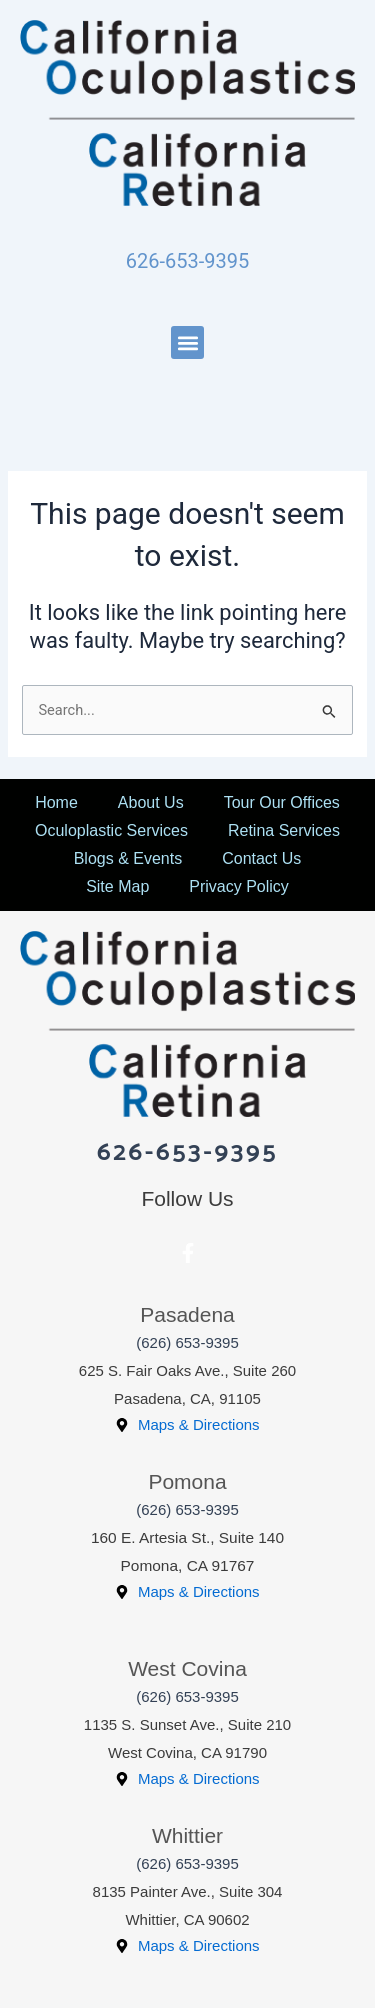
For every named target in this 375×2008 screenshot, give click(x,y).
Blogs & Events (128, 858)
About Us (151, 802)
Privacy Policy (239, 886)
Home (56, 802)
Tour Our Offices (282, 802)
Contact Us (261, 858)
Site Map (117, 886)
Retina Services (284, 830)
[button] (187, 342)
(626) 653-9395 (187, 1342)
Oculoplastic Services (111, 830)
